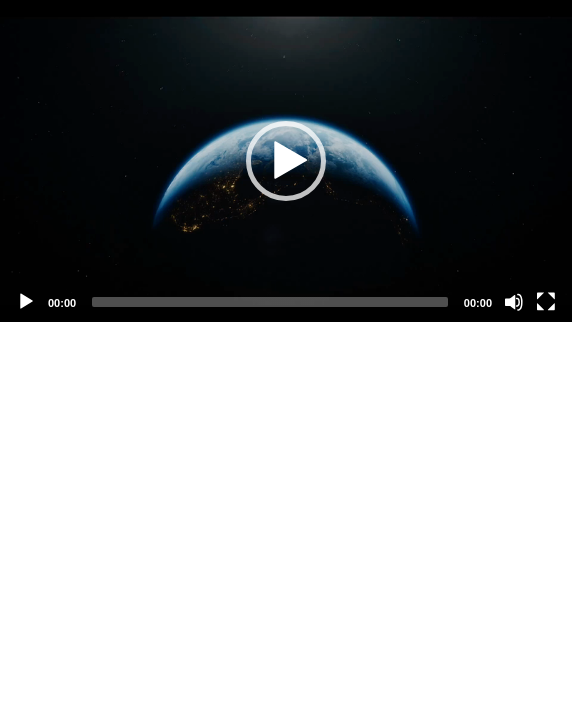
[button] (286, 161)
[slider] (270, 302)
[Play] (26, 302)
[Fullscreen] (546, 302)
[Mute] (514, 302)
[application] (286, 161)
